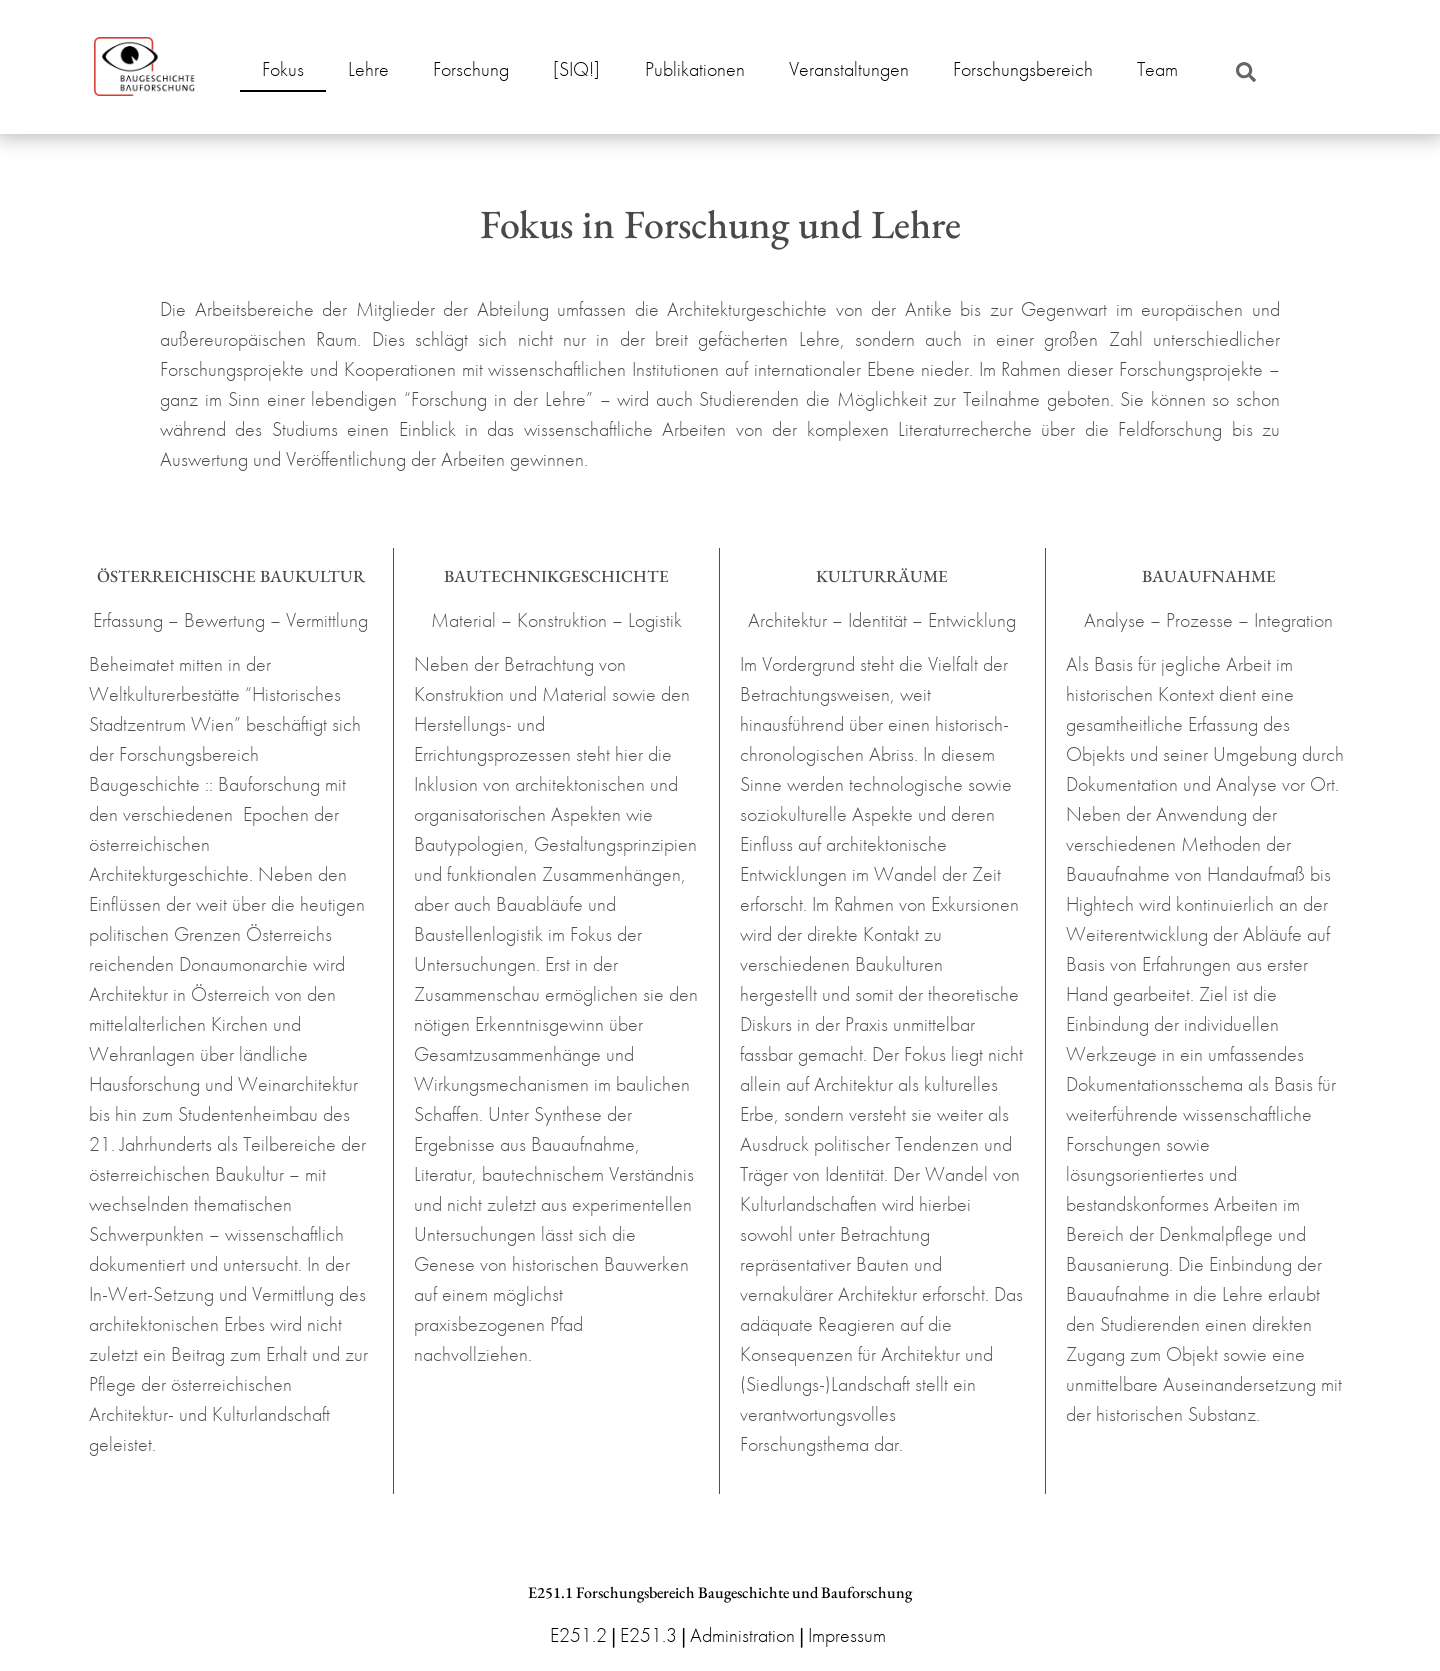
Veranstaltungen (849, 69)
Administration (742, 1635)
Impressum (847, 1635)
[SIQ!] (576, 69)
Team (1157, 69)
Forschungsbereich (1023, 69)
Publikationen (695, 69)
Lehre (368, 69)
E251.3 (648, 1635)
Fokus (283, 69)
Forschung (471, 69)
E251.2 (578, 1635)
